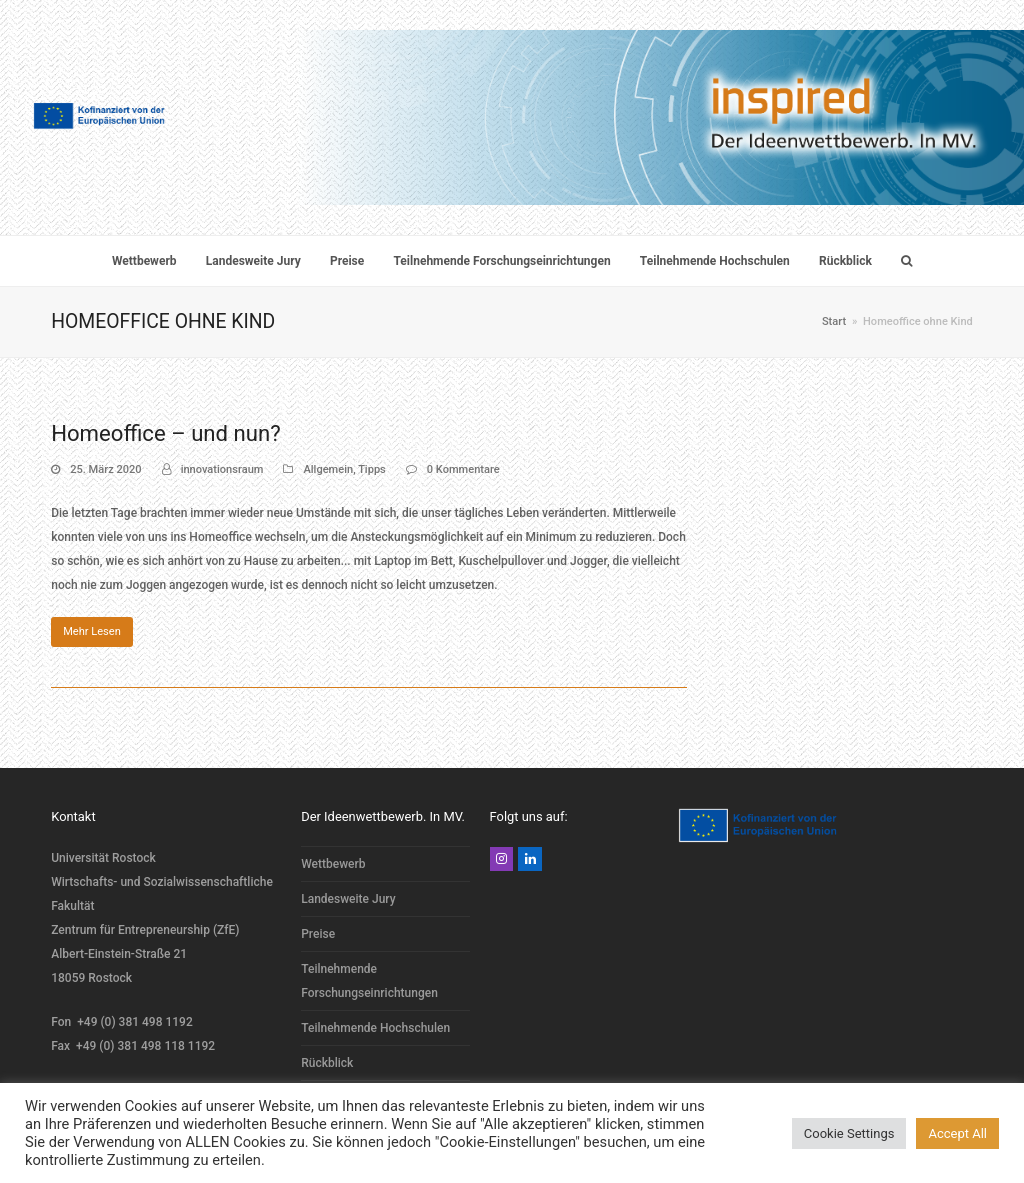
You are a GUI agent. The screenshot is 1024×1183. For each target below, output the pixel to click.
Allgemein (328, 469)
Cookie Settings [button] (849, 1133)
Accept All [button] (957, 1133)
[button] (906, 261)
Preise (318, 934)
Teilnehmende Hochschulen (375, 1028)
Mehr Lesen (92, 631)
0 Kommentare (463, 469)
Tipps (372, 469)
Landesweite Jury (348, 899)
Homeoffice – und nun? (165, 433)
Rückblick (327, 1063)
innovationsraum (222, 469)
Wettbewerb (333, 864)
